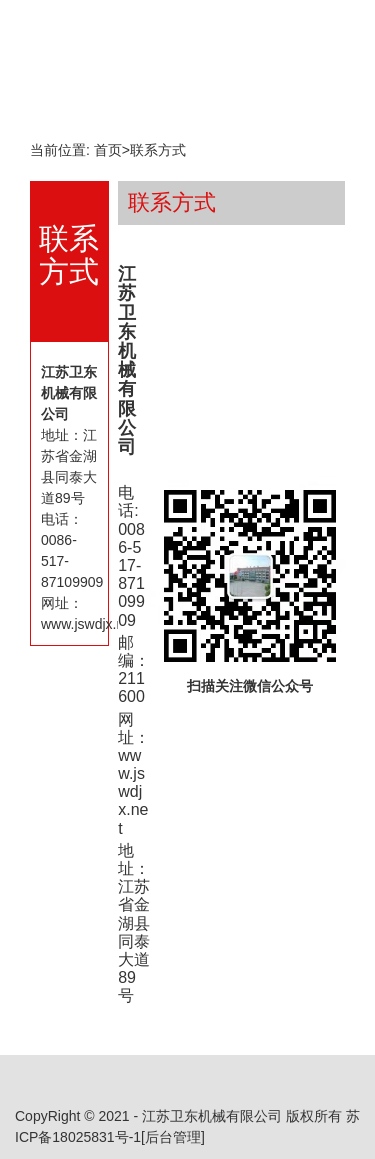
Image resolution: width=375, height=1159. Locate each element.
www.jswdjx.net (133, 792)
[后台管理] (173, 1137)
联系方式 (158, 150)
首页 (108, 150)
